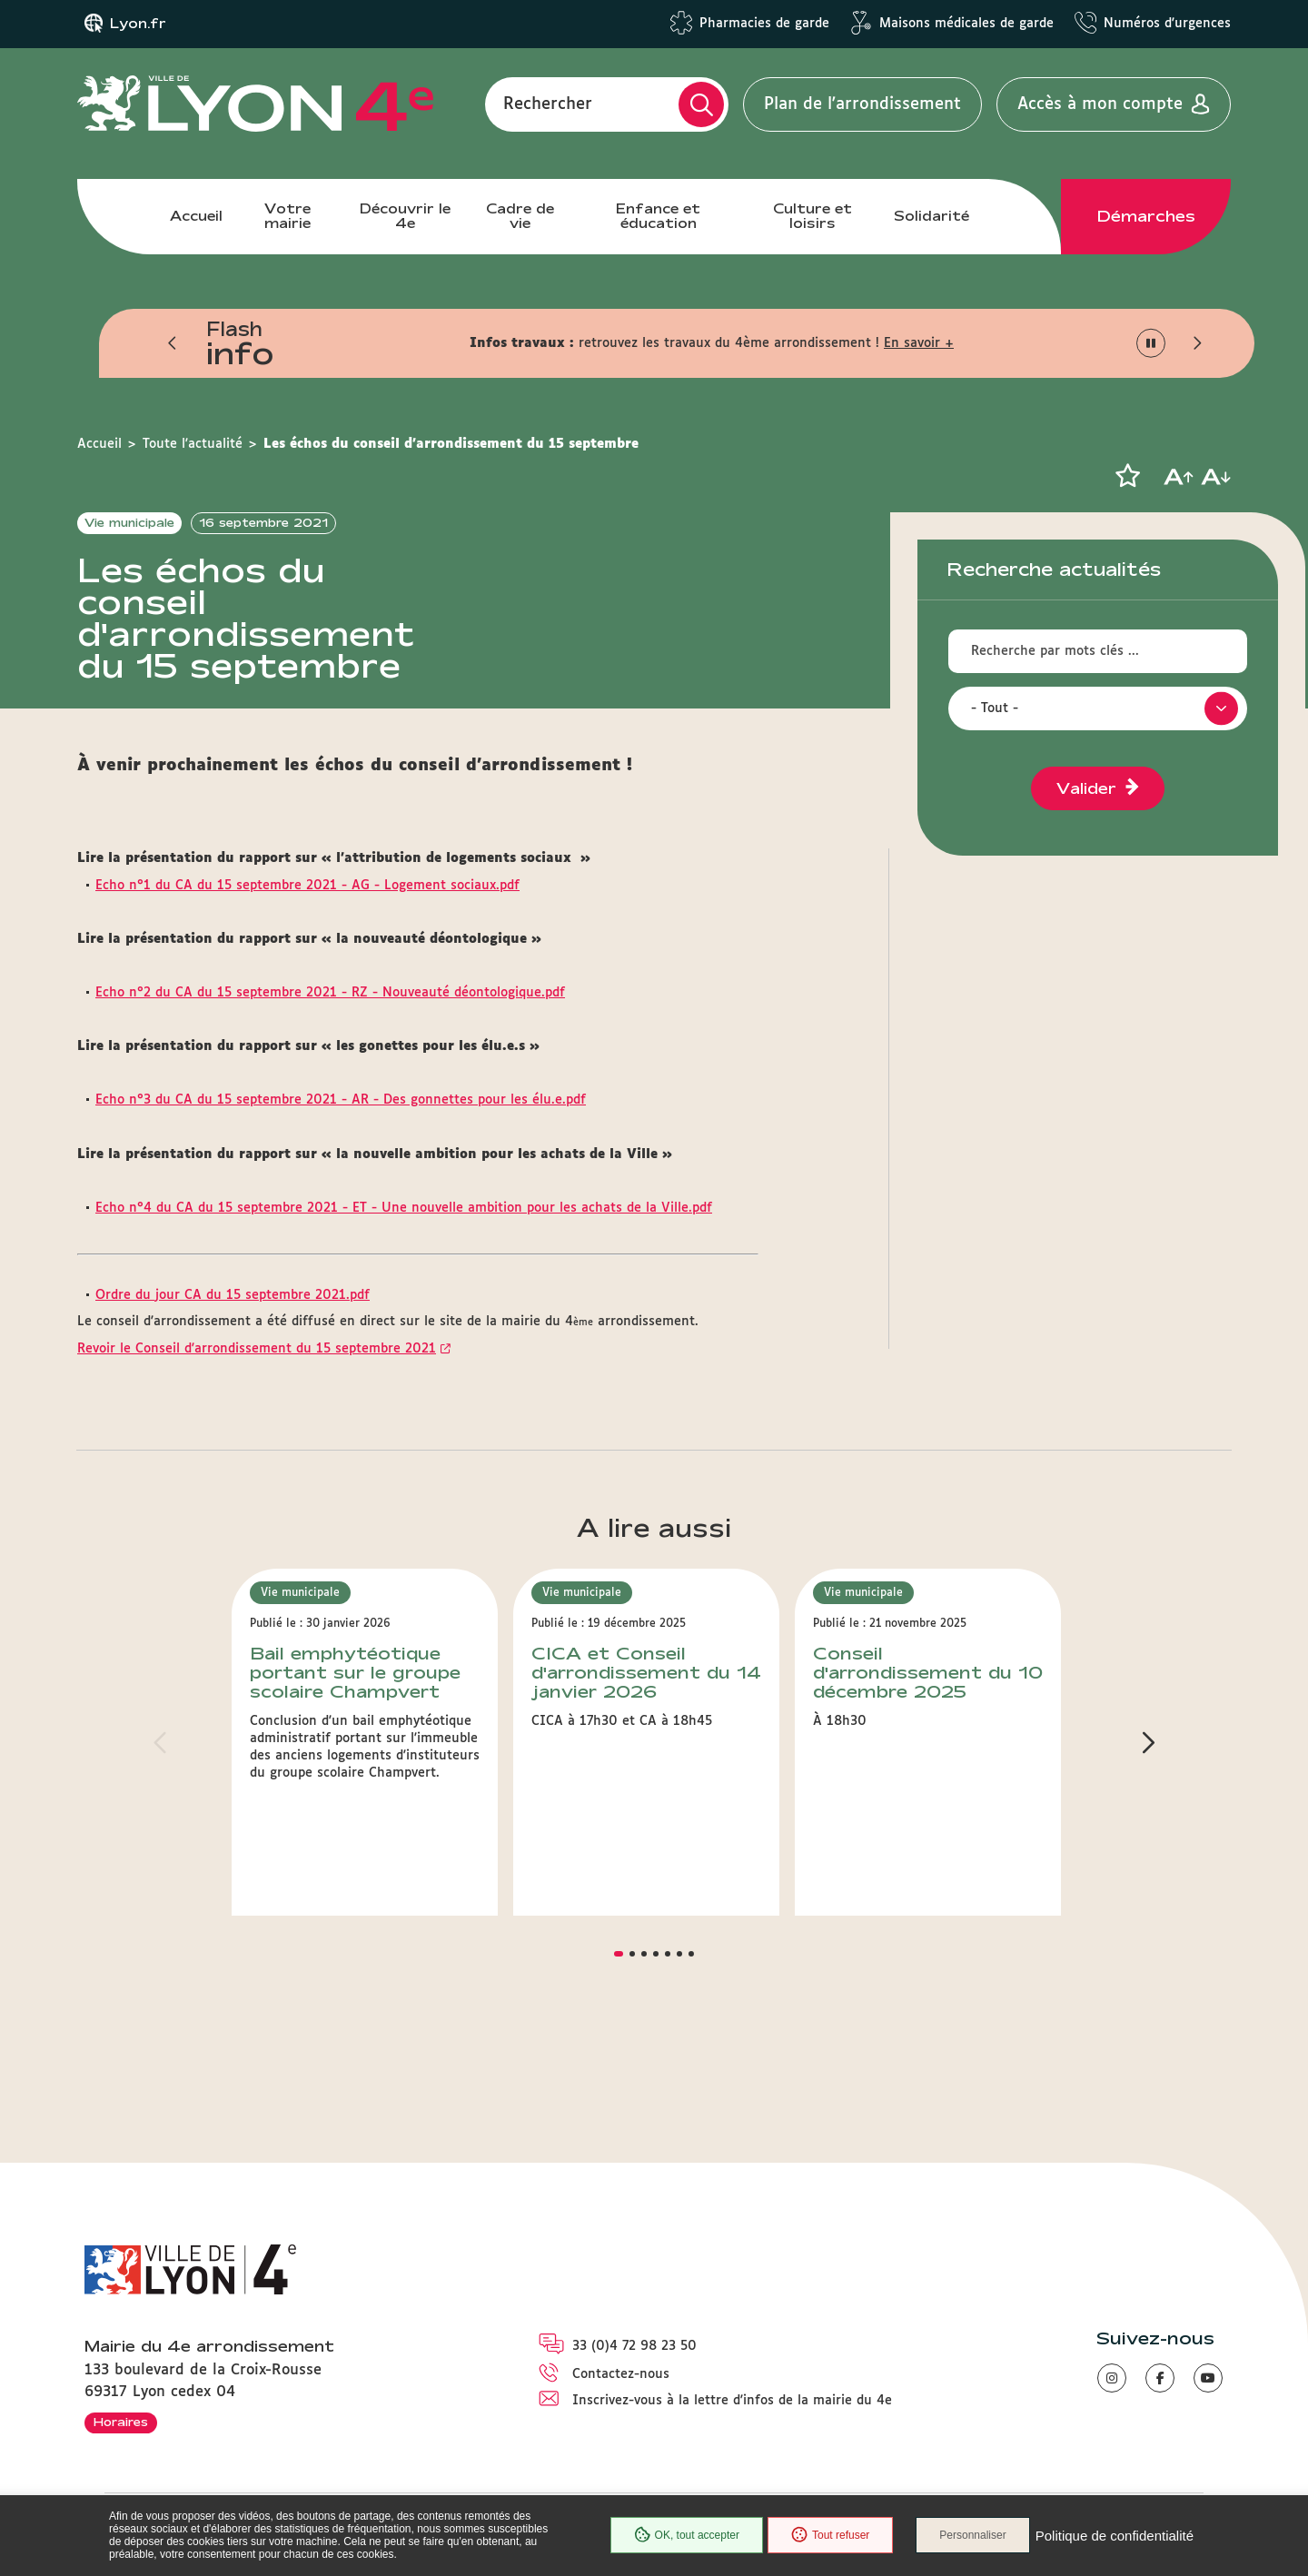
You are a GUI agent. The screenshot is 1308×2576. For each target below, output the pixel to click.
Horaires (121, 2422)
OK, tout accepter (686, 2535)
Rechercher (547, 104)
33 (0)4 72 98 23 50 (634, 2346)
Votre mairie (287, 216)
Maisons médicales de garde (966, 23)
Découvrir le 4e (405, 216)
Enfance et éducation (658, 216)
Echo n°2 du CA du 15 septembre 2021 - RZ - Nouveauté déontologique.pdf (330, 1060)
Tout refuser (830, 2535)
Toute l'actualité (193, 444)
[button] (172, 343)
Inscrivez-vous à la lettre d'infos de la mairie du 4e (732, 2400)
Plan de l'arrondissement (862, 104)
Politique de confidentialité (1115, 2535)
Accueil (196, 215)
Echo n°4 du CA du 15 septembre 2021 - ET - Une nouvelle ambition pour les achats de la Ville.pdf (403, 1275)
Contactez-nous (620, 2375)
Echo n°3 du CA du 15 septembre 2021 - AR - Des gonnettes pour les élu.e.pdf (340, 1168)
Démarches (1146, 216)
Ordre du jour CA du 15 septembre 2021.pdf (232, 1362)
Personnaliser (972, 2535)
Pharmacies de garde (764, 23)
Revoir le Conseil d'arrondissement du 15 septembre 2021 (256, 1416)
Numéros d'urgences (1167, 23)
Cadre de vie (520, 216)
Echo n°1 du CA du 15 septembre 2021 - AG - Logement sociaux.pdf (307, 952)
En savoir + (919, 343)
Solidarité (931, 215)
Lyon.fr (138, 23)
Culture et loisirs (812, 216)
